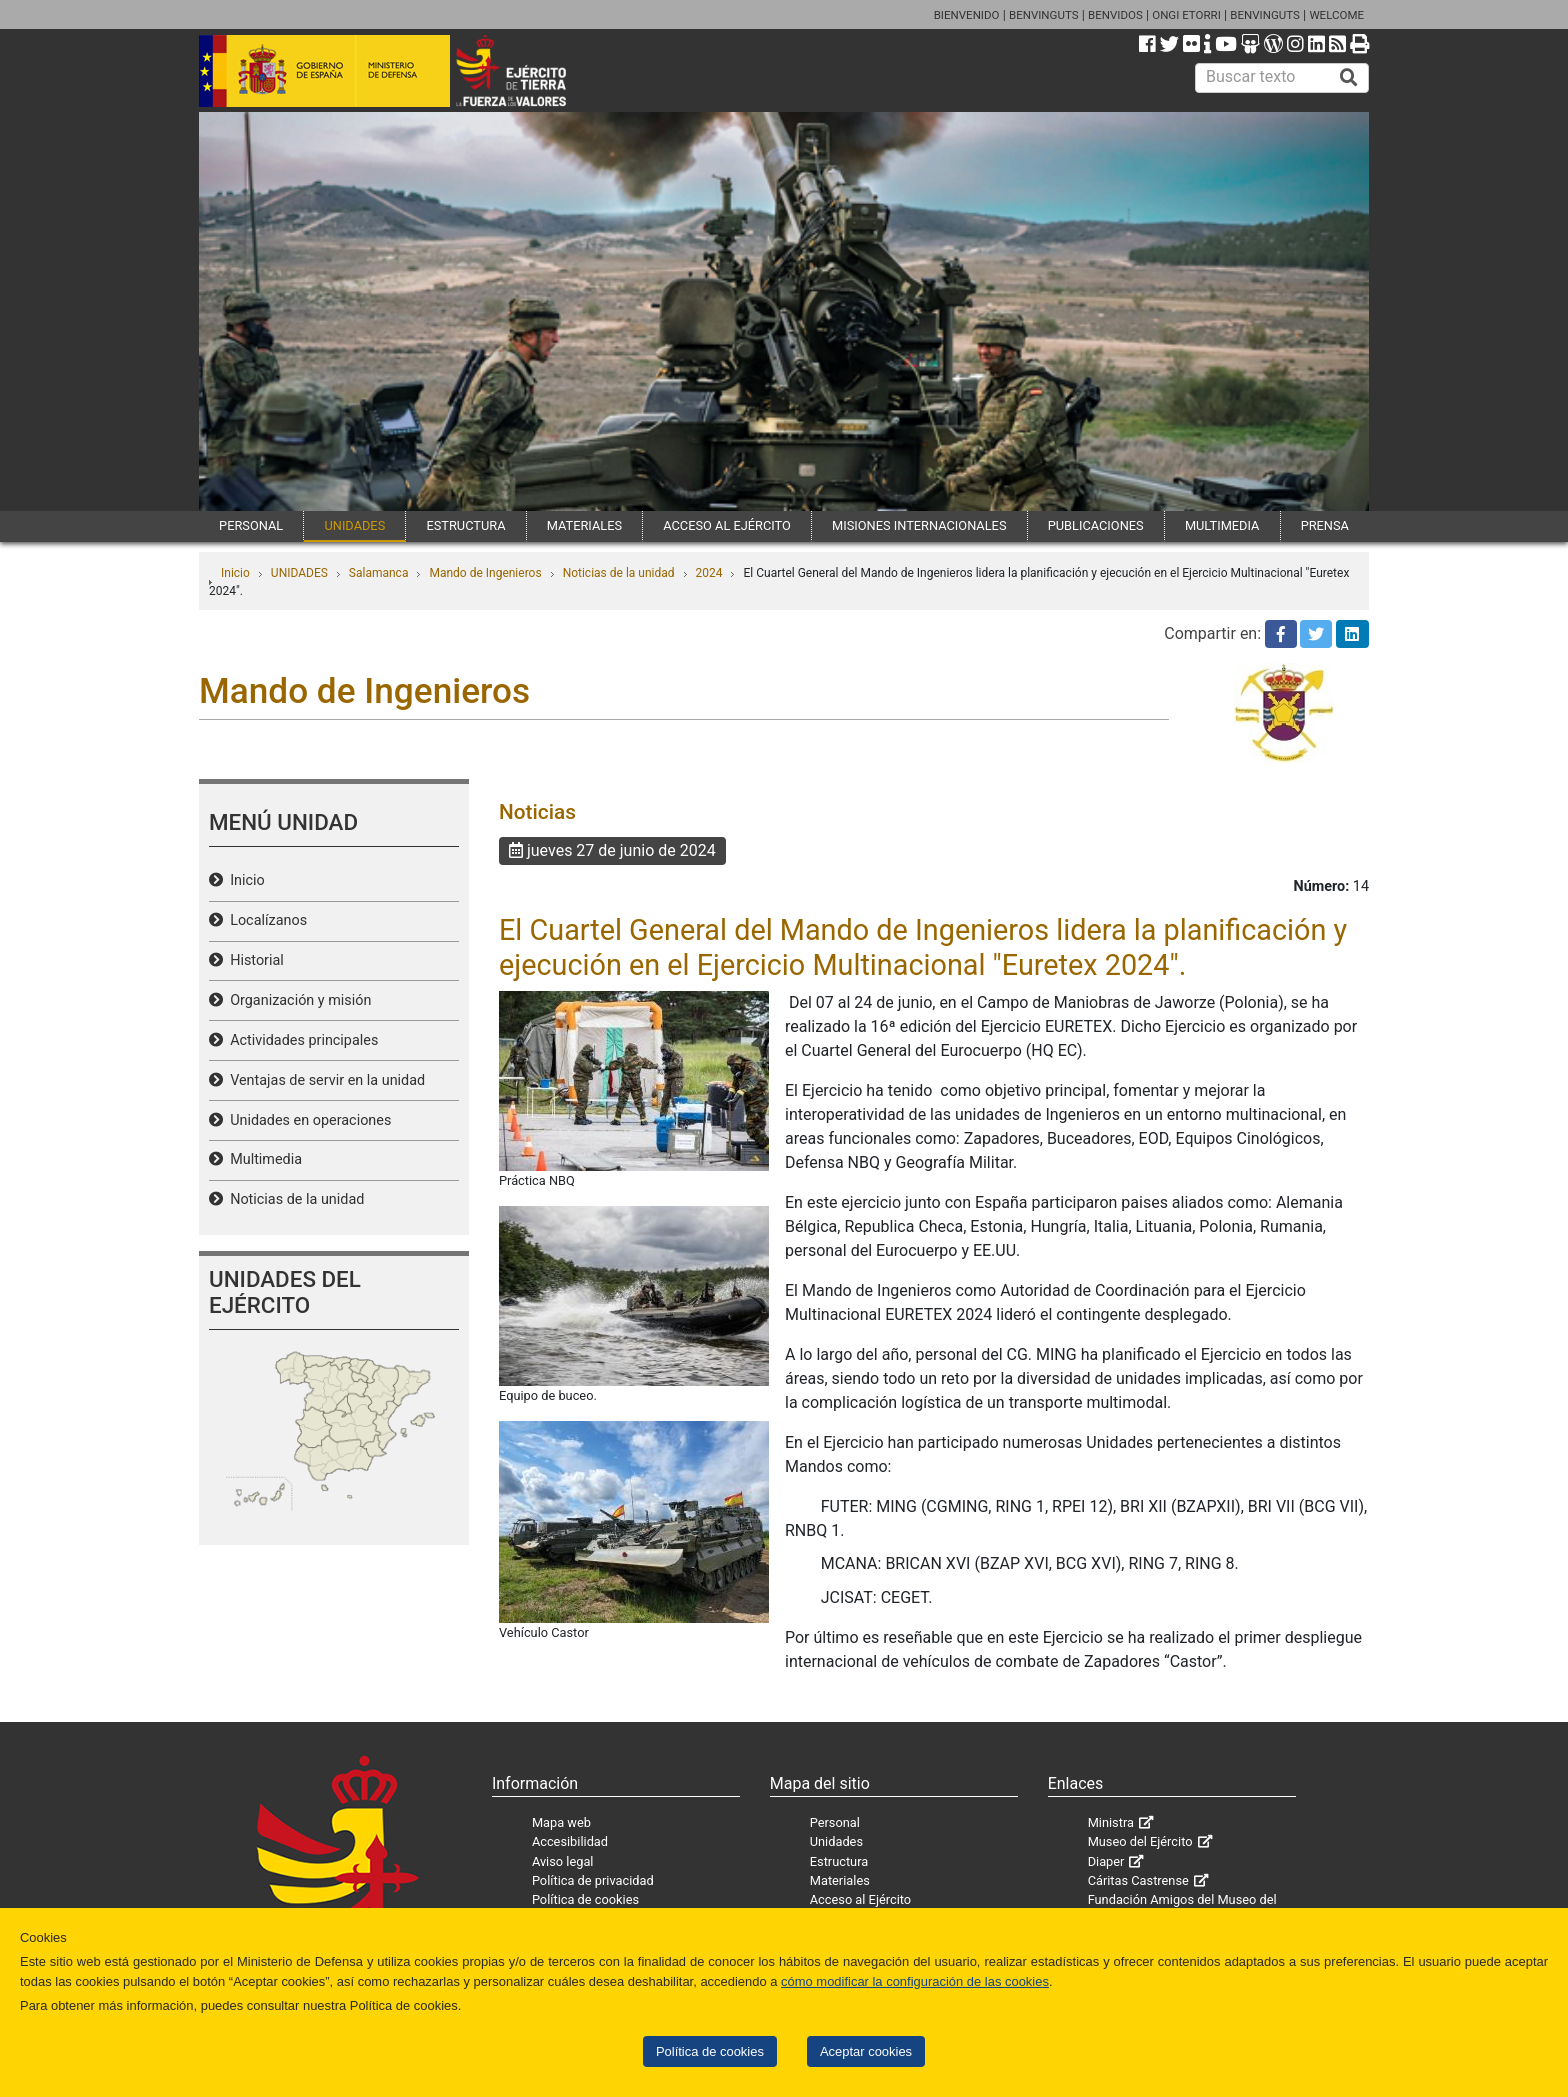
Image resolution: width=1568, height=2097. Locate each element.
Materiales (840, 1880)
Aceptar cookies (866, 2051)
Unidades (836, 1841)
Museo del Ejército (1140, 1841)
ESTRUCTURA (465, 525)
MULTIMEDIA (1222, 525)
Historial (253, 960)
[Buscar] (1349, 78)
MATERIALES (584, 525)
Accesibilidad (570, 1841)
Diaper (1106, 1861)
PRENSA (1325, 525)
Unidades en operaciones (307, 1120)
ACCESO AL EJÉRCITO (727, 525)
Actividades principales (300, 1040)
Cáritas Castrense (1138, 1880)
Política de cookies (710, 2051)
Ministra (1111, 1822)
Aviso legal (563, 1861)
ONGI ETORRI (1186, 15)
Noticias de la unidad (619, 573)
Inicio (235, 573)
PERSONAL (251, 525)
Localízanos (265, 920)
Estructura (839, 1861)
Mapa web (561, 1822)
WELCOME (1336, 15)
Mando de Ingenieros (485, 573)
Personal (835, 1822)
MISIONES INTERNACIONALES (919, 525)
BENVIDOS (1115, 15)
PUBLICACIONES (1096, 525)
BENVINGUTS (1044, 15)
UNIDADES (354, 525)
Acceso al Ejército (860, 1899)
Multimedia (262, 1159)
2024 (709, 573)
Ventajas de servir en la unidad (324, 1080)
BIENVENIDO (967, 15)
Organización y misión (297, 1000)
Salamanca (379, 573)
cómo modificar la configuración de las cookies (915, 1981)
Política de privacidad (593, 1880)
